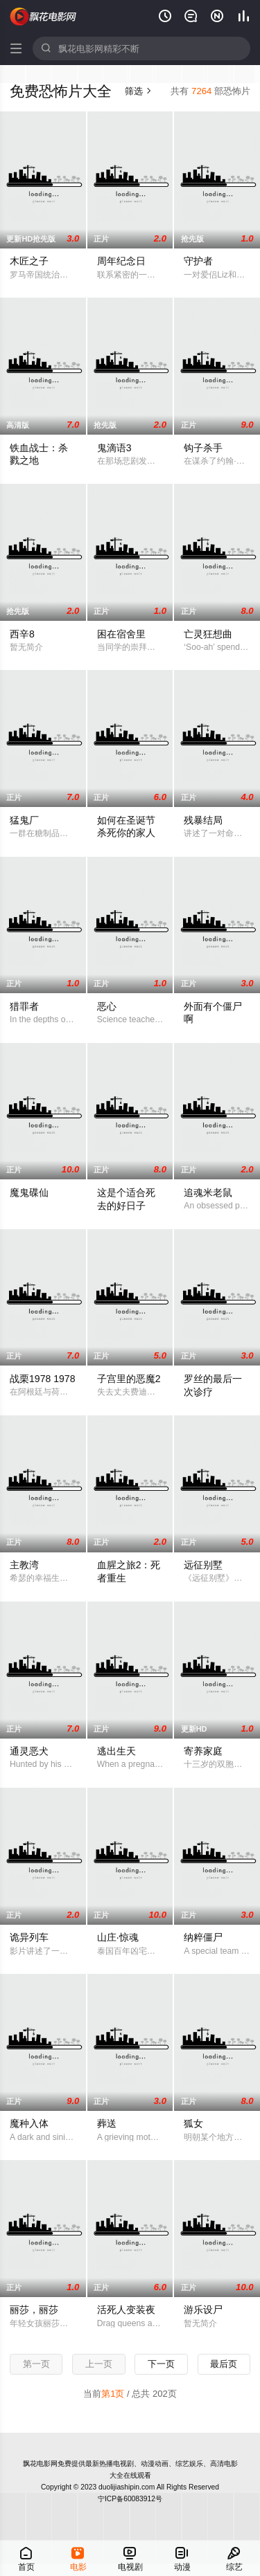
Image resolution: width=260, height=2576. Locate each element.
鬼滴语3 (114, 447)
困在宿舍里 (121, 634)
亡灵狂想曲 (208, 634)
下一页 (161, 2364)
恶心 (106, 1006)
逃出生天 (116, 1751)
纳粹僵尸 (203, 1937)
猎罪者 (24, 1006)
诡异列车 (29, 1937)
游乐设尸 (203, 2309)
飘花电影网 (44, 17)
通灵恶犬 (29, 1751)
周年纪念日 (121, 260)
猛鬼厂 (24, 820)
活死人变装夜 (126, 2309)
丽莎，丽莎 (34, 2309)
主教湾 (24, 1564)
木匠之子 (29, 260)
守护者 (198, 260)
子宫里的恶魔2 (129, 1378)
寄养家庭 (203, 1751)
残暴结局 (203, 820)
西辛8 (22, 634)
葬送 (106, 2123)
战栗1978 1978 (42, 1378)
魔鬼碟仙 (29, 1192)
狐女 (193, 2123)
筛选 (138, 91)
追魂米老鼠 (208, 1192)
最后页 (223, 2364)
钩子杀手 (203, 447)
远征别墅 (203, 1564)
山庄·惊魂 (118, 1937)
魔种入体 (29, 2123)
